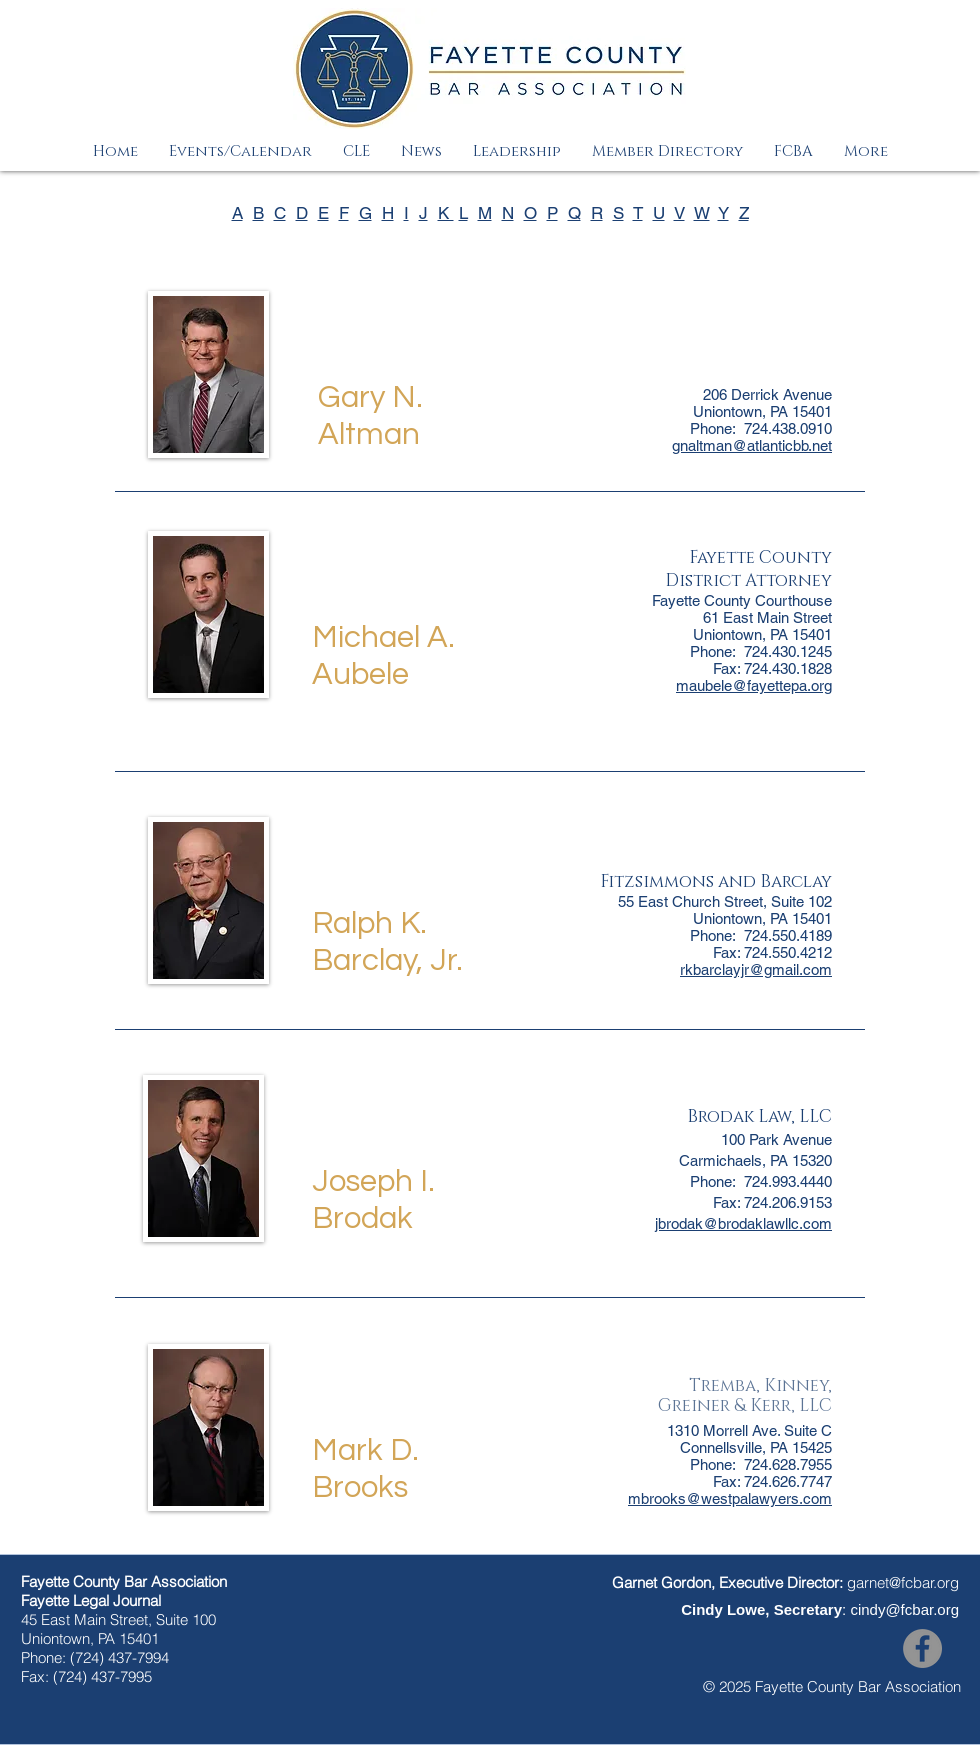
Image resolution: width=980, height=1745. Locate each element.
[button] (240, 151)
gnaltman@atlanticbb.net (752, 445)
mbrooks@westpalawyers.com (730, 1498)
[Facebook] (922, 1648)
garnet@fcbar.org (903, 1582)
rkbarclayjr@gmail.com (756, 969)
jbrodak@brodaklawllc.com (743, 1223)
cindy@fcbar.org (904, 1609)
